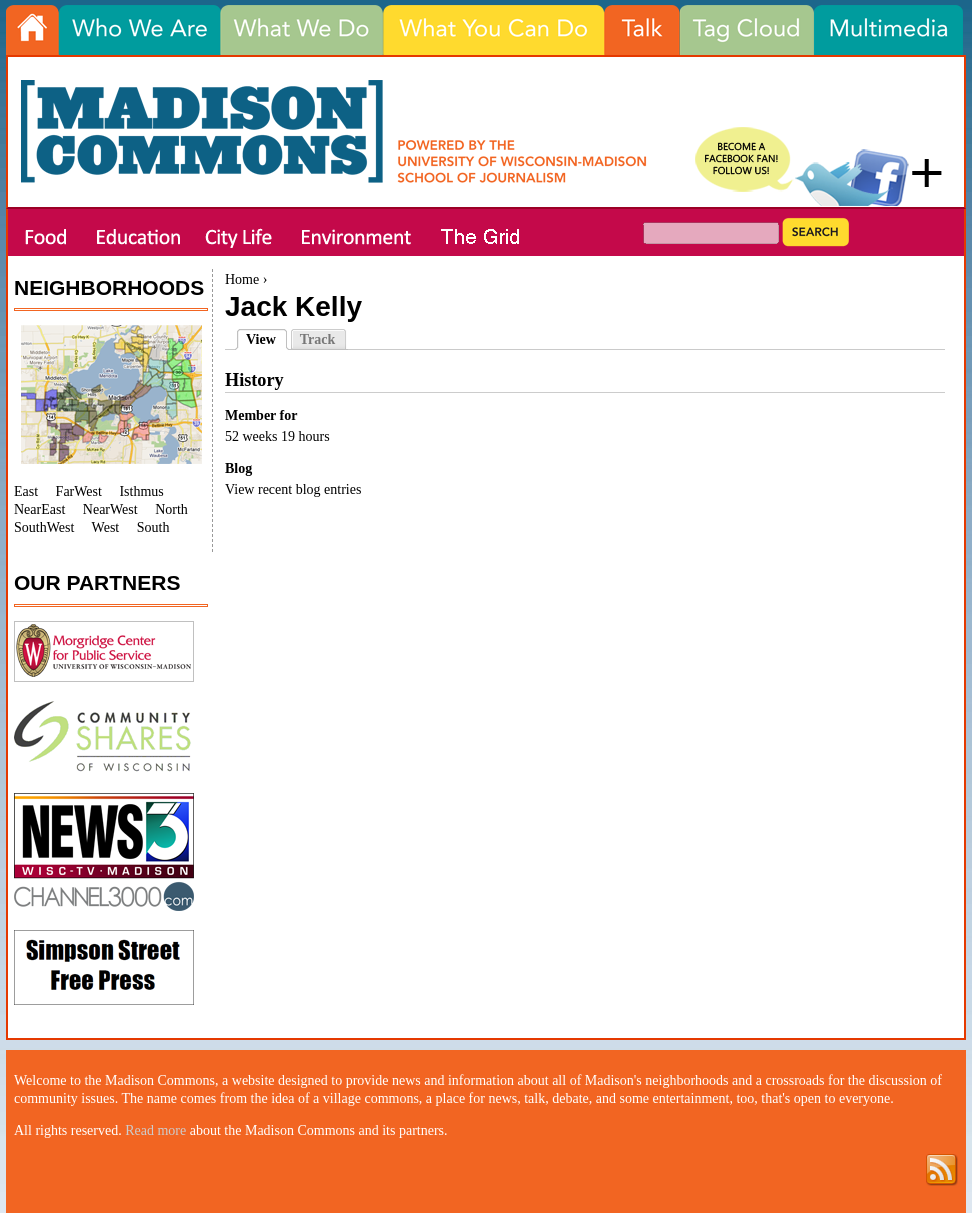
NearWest (110, 509)
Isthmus (141, 491)
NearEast (39, 509)
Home (242, 279)
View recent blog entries (293, 489)
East (26, 491)
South (153, 527)
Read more (155, 1130)
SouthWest (44, 527)
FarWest (79, 491)
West (106, 527)
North (171, 509)
